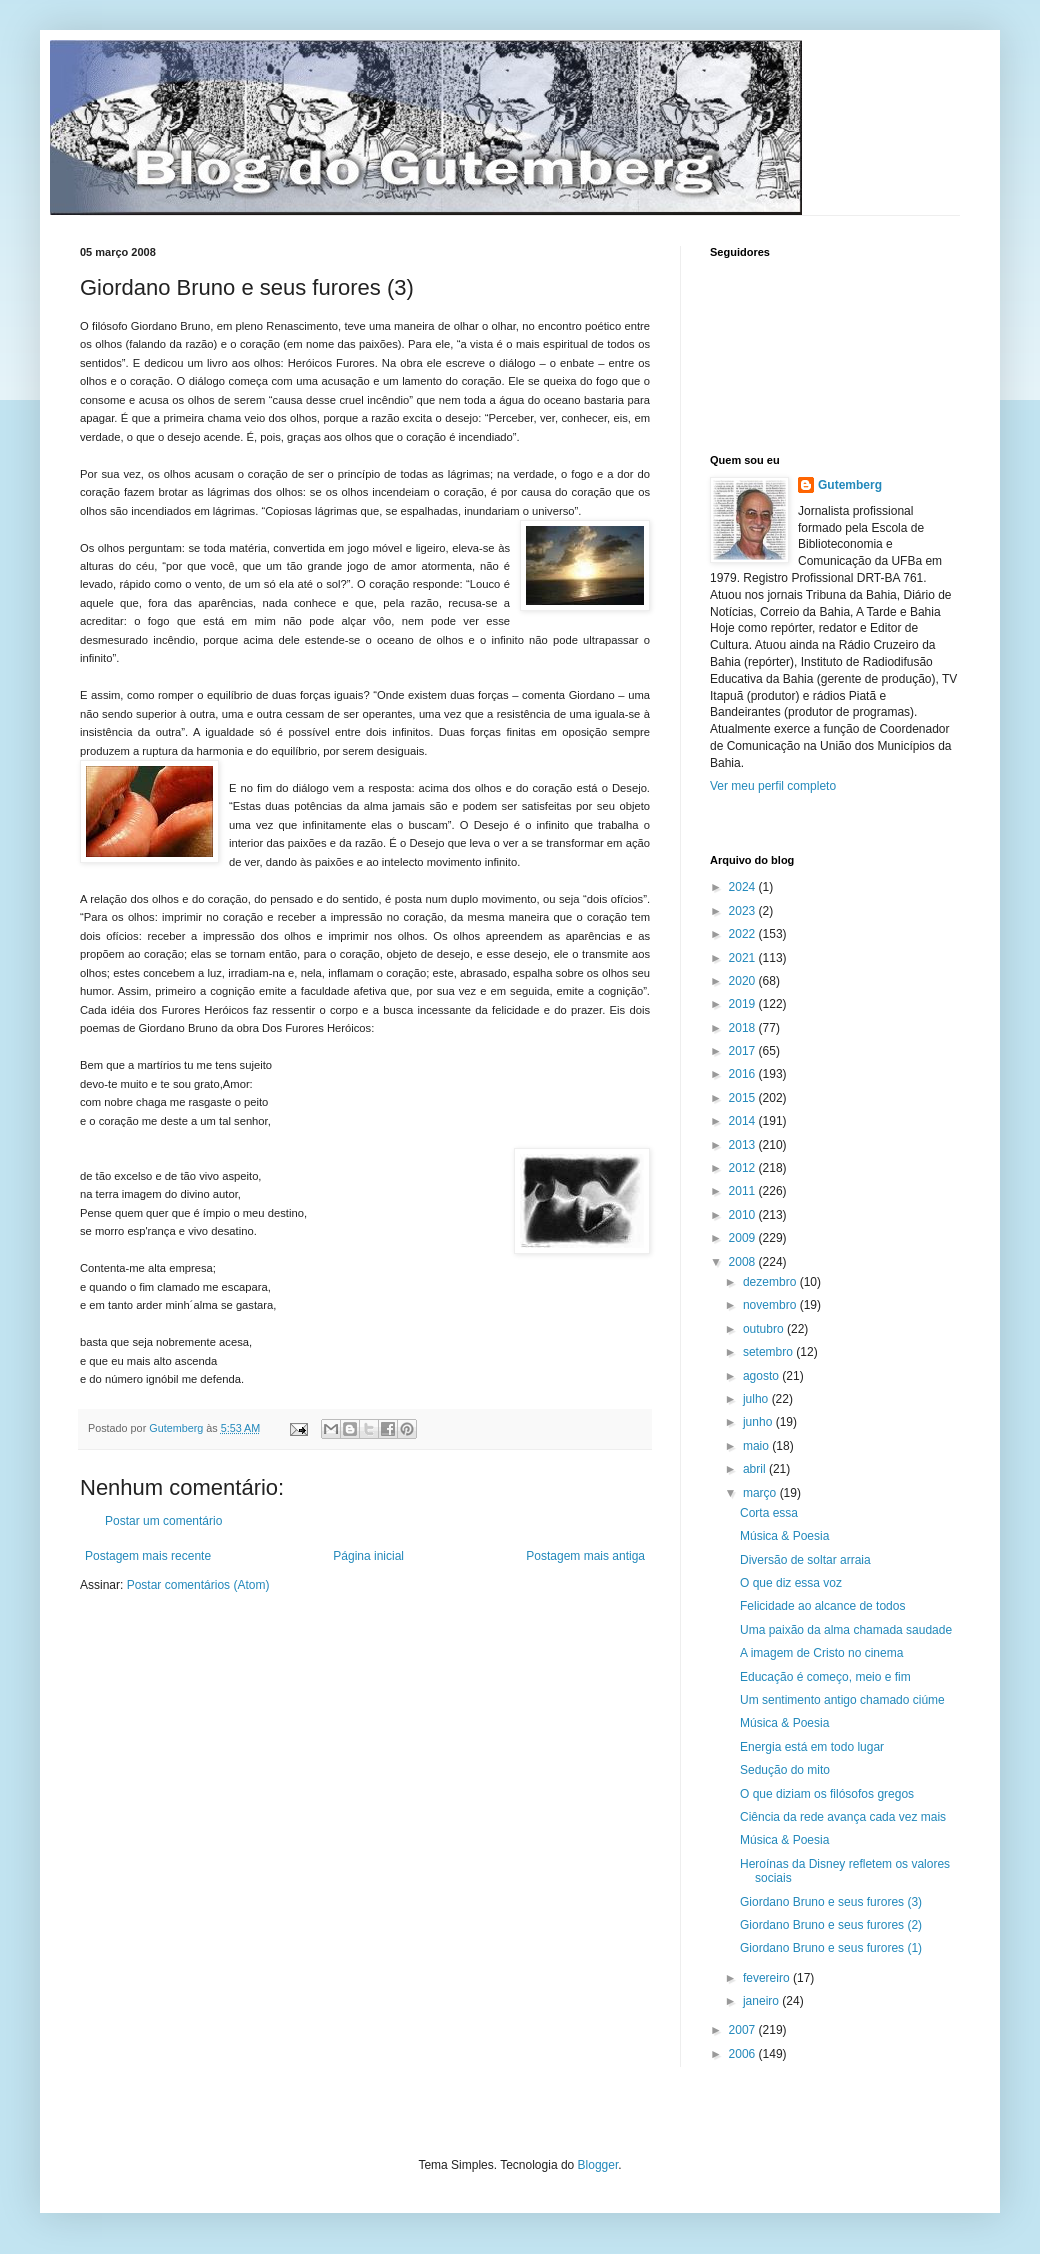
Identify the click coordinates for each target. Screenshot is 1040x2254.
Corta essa (769, 1513)
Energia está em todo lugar (812, 1747)
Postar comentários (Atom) (198, 1585)
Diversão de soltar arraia (805, 1560)
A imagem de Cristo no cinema (821, 1653)
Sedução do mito (785, 1770)
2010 (744, 1215)
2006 (744, 2054)
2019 (744, 1004)
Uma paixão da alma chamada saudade (846, 1630)
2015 (744, 1098)
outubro (765, 1329)
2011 (744, 1191)
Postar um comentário (163, 1521)
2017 (744, 1051)
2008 (744, 1262)
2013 (744, 1145)
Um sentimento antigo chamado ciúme (842, 1700)
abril (756, 1469)
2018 (744, 1028)
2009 (744, 1238)
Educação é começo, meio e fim (825, 1677)
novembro (771, 1305)
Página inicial (368, 1556)
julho (757, 1399)
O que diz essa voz (791, 1583)
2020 (744, 981)
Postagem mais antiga (585, 1556)
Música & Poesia (784, 1536)
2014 (744, 1121)
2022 (744, 934)
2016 (744, 1074)
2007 (744, 2030)
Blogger (598, 2165)
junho (759, 1422)
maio (757, 1446)
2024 (744, 887)
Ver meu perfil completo (773, 786)
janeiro (762, 2001)
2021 (744, 958)
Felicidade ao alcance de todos (822, 1606)
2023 (744, 911)
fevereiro (768, 1978)
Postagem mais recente (148, 1556)
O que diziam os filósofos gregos (827, 1794)
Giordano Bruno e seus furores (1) (831, 1948)
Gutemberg (850, 485)
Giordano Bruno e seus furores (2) (831, 1925)
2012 (744, 1168)
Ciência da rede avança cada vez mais (843, 1817)
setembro (769, 1352)
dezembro (771, 1282)
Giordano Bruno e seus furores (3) (831, 1902)
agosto (762, 1376)
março (761, 1493)
